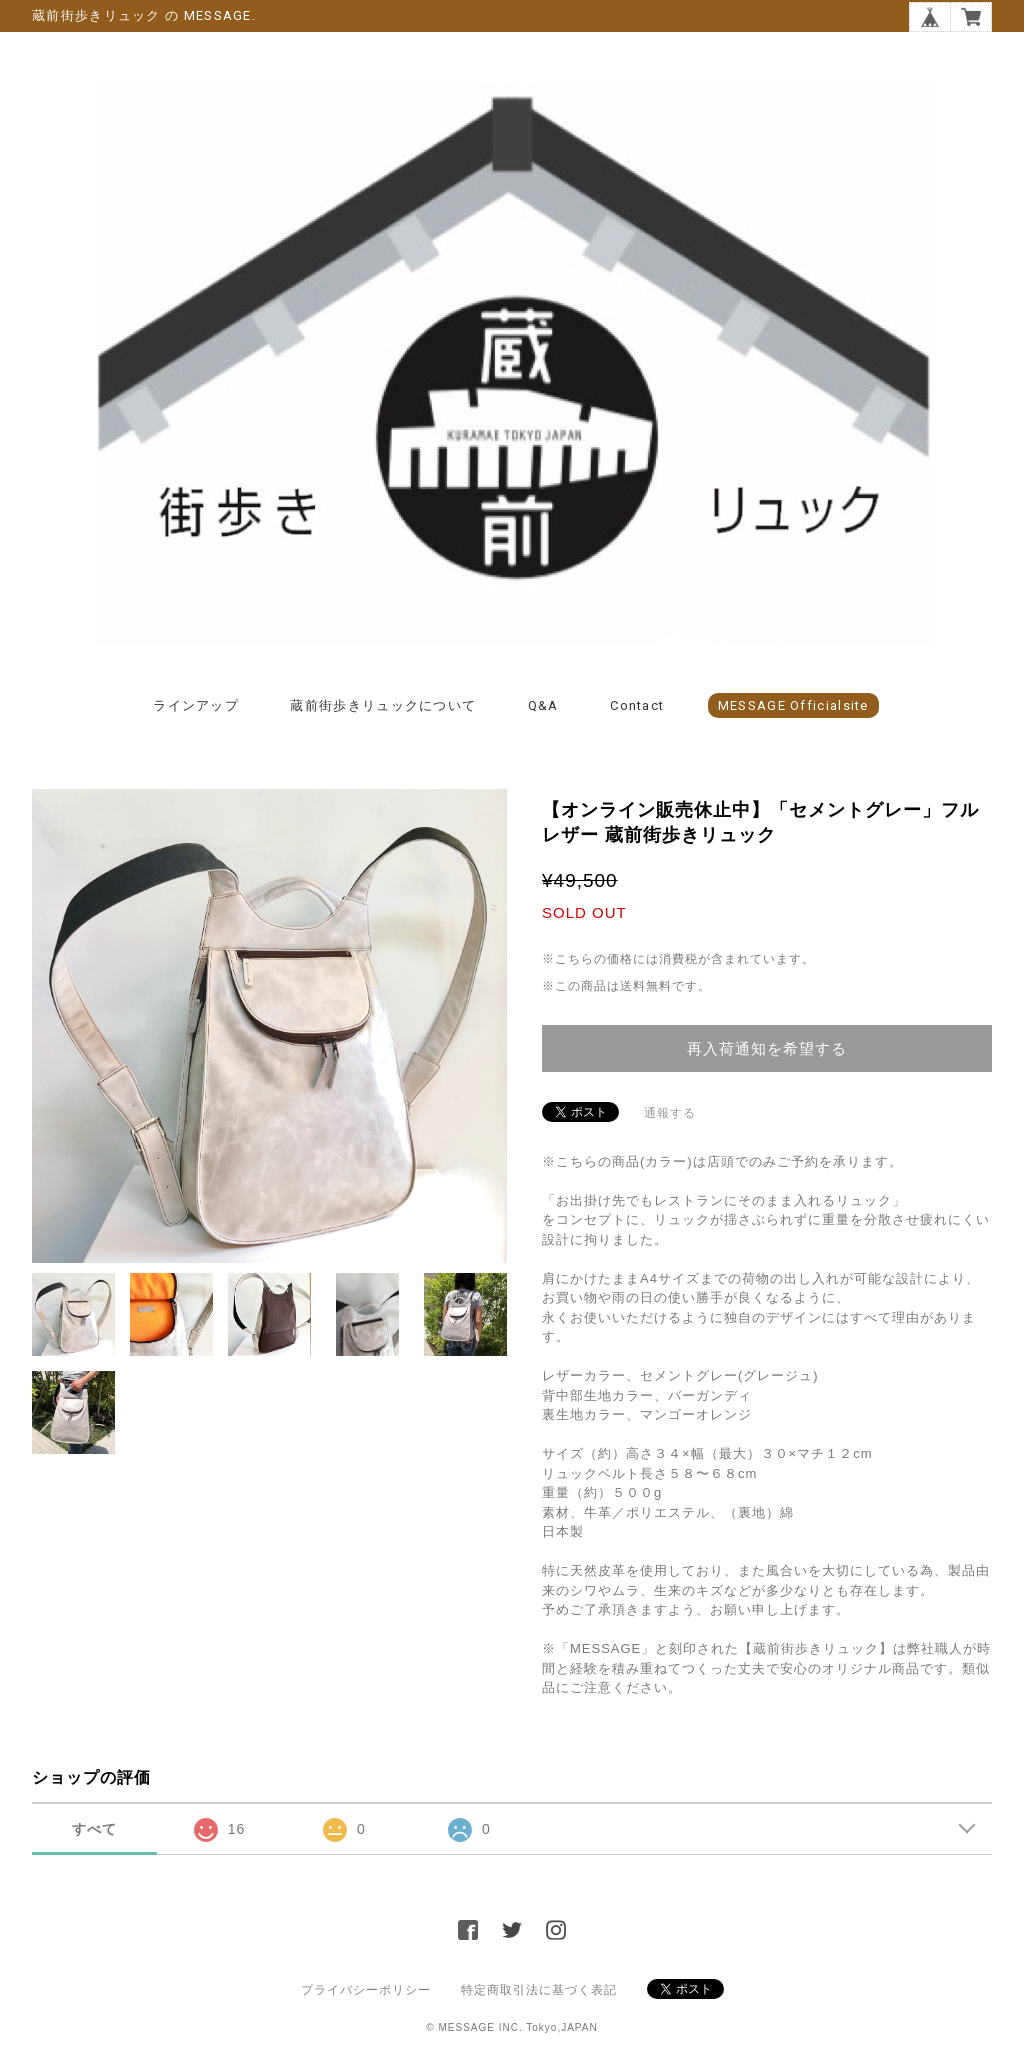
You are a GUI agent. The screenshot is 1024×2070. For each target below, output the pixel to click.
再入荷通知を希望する (767, 1048)
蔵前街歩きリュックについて (383, 705)
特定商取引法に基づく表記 (539, 1990)
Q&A (543, 705)
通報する (670, 1113)
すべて (94, 1829)
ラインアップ (196, 705)
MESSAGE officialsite (793, 705)
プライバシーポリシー (366, 1990)
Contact (637, 705)
